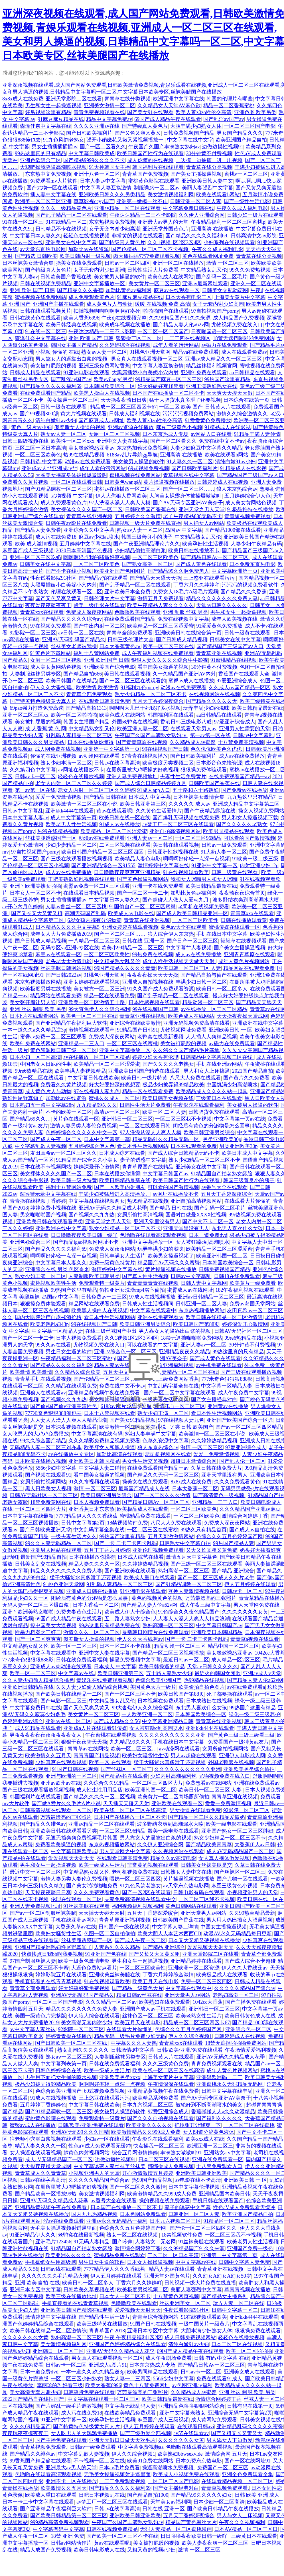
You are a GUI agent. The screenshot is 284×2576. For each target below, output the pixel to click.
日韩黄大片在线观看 (228, 407)
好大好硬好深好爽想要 (114, 1084)
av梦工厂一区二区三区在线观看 (178, 824)
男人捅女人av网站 (203, 523)
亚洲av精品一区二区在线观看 (127, 208)
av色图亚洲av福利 (192, 2385)
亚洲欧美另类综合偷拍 (249, 1769)
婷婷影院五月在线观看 (61, 1975)
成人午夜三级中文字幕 (205, 1605)
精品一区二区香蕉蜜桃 (228, 105)
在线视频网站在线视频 (214, 694)
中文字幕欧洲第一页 (235, 571)
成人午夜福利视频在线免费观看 (158, 653)
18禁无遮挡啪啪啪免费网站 (243, 338)
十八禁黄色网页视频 (176, 2296)
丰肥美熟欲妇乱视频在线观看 (81, 879)
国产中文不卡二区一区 (208, 1221)
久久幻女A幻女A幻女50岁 (221, 2276)
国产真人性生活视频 (145, 1276)
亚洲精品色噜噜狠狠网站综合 (191, 2406)
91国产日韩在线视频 (75, 1769)
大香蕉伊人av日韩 (254, 1844)
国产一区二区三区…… (188, 489)
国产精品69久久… (30, 1119)
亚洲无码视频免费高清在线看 (196, 1023)
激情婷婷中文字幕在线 (163, 865)
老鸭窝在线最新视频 (160, 1037)
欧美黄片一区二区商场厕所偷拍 (173, 1796)
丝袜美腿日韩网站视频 (66, 968)
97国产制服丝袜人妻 (33, 1961)
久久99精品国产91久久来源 (179, 318)
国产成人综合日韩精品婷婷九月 (150, 783)
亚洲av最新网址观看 (205, 283)
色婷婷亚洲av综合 (22, 1721)
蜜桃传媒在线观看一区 (234, 927)
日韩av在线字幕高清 (117, 763)
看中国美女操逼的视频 (163, 667)
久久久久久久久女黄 (245, 1612)
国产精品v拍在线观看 (103, 578)
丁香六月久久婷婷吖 (196, 585)
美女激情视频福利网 (171, 194)
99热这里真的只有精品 (40, 153)
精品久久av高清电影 (173, 1858)
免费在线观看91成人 (219, 2378)
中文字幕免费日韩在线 (188, 208)
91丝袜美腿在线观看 (86, 1906)
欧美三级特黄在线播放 (102, 2324)
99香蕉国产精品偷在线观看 (40, 2461)
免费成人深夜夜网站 (89, 612)
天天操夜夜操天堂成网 (242, 1016)
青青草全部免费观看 (129, 633)
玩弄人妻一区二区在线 (238, 2303)
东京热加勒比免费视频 (142, 448)
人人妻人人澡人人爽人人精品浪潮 (68, 1420)
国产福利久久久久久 (219, 2118)
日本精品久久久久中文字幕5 (67, 927)
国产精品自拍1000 (147, 2495)
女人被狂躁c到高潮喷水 (202, 1242)
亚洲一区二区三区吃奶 (35, 557)
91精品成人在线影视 (227, 427)
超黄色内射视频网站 (86, 2153)
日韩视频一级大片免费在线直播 (145, 523)
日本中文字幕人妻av (25, 817)
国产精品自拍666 (82, 674)
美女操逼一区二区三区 (72, 400)
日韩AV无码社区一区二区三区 (248, 1331)
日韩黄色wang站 (122, 482)
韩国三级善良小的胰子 (147, 537)
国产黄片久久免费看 (246, 1078)
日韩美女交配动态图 (225, 290)
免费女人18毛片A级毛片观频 (185, 592)
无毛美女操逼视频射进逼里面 (63, 2228)
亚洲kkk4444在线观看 (69, 811)
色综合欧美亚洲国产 (158, 1680)
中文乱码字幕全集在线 (99, 1529)
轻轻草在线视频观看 (243, 941)
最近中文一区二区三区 (35, 1872)
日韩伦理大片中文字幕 (109, 598)
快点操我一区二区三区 (158, 2146)
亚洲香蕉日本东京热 (91, 1509)
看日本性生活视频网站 (142, 1146)
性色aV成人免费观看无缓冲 (99, 2146)
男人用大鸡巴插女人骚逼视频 (239, 1920)
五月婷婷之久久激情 (138, 516)
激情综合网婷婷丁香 (245, 1516)
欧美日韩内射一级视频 (85, 256)
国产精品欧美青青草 (209, 1844)
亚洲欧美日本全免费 (127, 592)
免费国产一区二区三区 (222, 2467)
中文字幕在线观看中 (153, 1310)
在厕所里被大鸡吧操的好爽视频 (142, 770)
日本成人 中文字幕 (150, 797)
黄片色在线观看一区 (76, 1119)
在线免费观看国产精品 (45, 393)
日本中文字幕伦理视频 (194, 2187)
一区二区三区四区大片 (40, 1509)
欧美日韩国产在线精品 (71, 681)
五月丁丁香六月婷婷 (107, 1550)
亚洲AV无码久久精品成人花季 (113, 1208)
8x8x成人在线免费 (22, 99)
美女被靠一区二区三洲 (99, 989)
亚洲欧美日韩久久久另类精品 (112, 194)
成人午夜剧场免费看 (168, 2358)
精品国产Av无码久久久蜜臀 (168, 1262)
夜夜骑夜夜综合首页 (242, 893)
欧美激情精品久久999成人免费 (145, 2132)
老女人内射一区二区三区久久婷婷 (73, 783)
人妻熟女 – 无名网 (155, 2242)
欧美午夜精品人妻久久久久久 (160, 605)
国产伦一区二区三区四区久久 (204, 2228)
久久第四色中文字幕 (33, 770)
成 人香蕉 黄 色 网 (45, 728)
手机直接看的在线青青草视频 (48, 1981)
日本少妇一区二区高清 (35, 1057)
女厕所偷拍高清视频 (140, 1215)
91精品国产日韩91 (137, 1030)
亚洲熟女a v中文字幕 (227, 2153)
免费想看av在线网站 (208, 1783)
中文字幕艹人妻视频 (188, 948)
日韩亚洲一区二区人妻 (195, 201)
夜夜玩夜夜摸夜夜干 (25, 2433)
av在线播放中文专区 (71, 1454)
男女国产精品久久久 (240, 133)
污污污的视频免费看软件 (250, 585)
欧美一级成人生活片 (102, 1865)
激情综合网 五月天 (226, 2454)
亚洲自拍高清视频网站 (175, 831)
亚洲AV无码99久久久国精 (80, 2132)
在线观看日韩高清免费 (104, 701)
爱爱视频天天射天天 (71, 1858)
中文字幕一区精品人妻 (57, 1331)
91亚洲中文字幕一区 (214, 865)
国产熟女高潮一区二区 (147, 564)
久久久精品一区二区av (111, 2002)
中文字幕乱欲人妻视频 (40, 1146)
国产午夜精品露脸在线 (210, 811)
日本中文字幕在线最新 (28, 1516)
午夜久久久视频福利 (242, 2522)
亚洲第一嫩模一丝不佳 (142, 201)
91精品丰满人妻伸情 (257, 434)
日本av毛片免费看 (119, 2467)
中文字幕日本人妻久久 (35, 235)
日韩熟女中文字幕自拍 (185, 1543)
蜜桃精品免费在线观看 (145, 1516)
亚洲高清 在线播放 (212, 229)
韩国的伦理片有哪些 (229, 99)
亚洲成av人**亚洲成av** (49, 468)
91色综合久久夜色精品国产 (189, 1612)
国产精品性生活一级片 (104, 2317)
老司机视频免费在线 (135, 1872)
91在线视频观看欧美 (186, 872)
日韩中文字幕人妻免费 (244, 2262)
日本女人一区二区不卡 (35, 893)
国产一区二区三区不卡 (130, 1694)
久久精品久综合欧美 (77, 1372)
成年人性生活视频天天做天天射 (179, 961)
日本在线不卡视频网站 (45, 1167)
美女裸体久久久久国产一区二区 (87, 509)
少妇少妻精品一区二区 (71, 845)
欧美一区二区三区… (134, 1749)
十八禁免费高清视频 (241, 742)
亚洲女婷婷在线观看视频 (130, 927)
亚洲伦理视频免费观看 (158, 1550)
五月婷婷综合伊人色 (247, 496)
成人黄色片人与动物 (109, 304)
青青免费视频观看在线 (99, 112)
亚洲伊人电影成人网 (242, 1755)
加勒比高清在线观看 (119, 1454)
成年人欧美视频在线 (234, 619)
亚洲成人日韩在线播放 (91, 1591)
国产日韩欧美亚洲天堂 (45, 1529)
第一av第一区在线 (210, 735)
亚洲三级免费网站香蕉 (104, 366)
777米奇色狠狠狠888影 (227, 1379)
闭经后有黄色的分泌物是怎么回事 (211, 1126)
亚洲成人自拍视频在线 (147, 982)
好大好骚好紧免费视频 (83, 1988)
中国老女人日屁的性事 (45, 1064)
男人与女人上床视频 (240, 2515)
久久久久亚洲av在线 (96, 126)
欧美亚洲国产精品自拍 (241, 140)
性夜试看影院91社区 (53, 578)
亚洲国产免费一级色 (250, 2248)
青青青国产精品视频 (97, 1755)
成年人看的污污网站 (176, 345)
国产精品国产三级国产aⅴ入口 (250, 475)
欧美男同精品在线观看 (228, 831)
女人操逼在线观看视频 (35, 2153)
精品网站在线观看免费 (249, 968)
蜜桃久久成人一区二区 (114, 1098)
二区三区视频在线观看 (125, 845)
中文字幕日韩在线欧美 (93, 1078)
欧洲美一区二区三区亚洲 (43, 201)
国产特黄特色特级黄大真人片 (43, 701)
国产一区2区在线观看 (146, 1892)
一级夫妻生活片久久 (74, 1536)
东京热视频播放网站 (38, 982)
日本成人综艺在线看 (122, 1153)
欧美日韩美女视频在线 (168, 1098)
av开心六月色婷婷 (22, 906)
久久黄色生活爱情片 (159, 811)
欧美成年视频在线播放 (125, 324)
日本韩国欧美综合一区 (109, 386)
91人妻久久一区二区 (190, 461)
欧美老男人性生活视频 (71, 824)
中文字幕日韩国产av (165, 1173)
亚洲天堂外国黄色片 (166, 229)
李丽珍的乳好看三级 (60, 2385)
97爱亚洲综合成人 (236, 681)
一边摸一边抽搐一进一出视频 (209, 160)
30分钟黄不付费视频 (209, 153)
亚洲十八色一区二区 (97, 174)
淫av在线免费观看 (63, 2221)
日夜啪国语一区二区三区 (219, 331)
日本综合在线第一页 (246, 400)
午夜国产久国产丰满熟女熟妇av (164, 146)
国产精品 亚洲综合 (233, 1571)
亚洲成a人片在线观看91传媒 (95, 1728)
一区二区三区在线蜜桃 (132, 1043)
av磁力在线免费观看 (224, 345)
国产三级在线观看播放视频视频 (76, 859)
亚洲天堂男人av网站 (203, 1913)
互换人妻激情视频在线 (194, 1591)
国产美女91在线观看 (150, 112)
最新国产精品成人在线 (144, 1488)
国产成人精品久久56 (117, 1721)
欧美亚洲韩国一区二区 (222, 1256)
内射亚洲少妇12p (259, 865)
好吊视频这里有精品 (48, 112)
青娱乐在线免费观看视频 (104, 1680)
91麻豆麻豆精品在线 (61, 119)
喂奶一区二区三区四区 (135, 1879)
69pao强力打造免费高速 (36, 708)
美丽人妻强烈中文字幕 (207, 188)
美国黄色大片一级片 (153, 1687)
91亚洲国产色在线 (105, 1954)
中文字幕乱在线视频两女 (96, 1201)
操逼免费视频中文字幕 (135, 1660)
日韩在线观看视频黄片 (45, 311)
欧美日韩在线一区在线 (124, 817)
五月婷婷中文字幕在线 (85, 544)
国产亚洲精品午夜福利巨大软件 (71, 1023)
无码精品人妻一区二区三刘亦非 (46, 1447)
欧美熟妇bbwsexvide (179, 2454)
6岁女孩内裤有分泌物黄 (94, 920)
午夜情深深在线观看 (171, 2084)
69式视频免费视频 (148, 468)
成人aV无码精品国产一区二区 (240, 1851)
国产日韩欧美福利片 (89, 133)
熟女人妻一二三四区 (127, 2378)
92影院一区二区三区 (33, 633)
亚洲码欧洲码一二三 (219, 2077)
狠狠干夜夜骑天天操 (84, 1742)
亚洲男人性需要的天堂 (244, 728)
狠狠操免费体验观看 (203, 770)
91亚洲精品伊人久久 (32, 2235)
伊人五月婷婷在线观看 (250, 1584)
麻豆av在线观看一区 (177, 290)
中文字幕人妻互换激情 (105, 188)
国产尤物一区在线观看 (52, 188)
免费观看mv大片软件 (54, 181)
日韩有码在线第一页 (250, 2406)
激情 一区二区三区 (227, 263)
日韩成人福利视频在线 (134, 413)
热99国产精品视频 (152, 2180)
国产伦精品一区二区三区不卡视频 (150, 249)
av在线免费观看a (246, 1687)
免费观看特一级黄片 (102, 1283)
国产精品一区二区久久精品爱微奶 (206, 1817)
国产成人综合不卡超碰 (250, 1961)
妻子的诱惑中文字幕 (143, 1160)
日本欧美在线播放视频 (40, 1461)
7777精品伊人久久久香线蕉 (86, 1516)
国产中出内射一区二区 (99, 626)
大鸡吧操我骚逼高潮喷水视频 (53, 167)
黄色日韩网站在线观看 (191, 1906)
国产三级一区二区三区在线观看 (206, 1564)
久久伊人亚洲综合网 (201, 215)
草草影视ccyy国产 (94, 201)
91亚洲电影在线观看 (86, 372)
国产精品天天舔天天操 (155, 578)
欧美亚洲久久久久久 (149, 2125)
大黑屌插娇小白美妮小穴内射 (145, 372)
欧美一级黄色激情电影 (83, 1961)
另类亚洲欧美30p (222, 1139)
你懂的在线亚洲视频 (53, 756)
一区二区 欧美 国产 (181, 407)
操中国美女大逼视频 (53, 1625)
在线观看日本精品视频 (89, 893)
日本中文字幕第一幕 (107, 1139)
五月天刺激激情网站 (171, 1536)
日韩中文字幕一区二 (235, 2310)
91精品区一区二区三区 (229, 2221)
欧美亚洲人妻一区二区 (142, 728)
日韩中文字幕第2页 (83, 1523)
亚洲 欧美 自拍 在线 (37, 2283)
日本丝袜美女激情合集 (28, 263)
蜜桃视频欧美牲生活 (53, 1283)
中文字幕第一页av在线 (239, 1119)
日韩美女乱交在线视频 (40, 1564)
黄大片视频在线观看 (83, 413)
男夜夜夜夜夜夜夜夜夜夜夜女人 (46, 1735)
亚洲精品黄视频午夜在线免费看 (163, 2091)
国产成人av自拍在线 (252, 1529)
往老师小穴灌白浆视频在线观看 (46, 2139)
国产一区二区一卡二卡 (142, 893)
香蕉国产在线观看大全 (243, 674)
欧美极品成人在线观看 (142, 1509)
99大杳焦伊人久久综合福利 (99, 1009)
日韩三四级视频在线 (25, 441)
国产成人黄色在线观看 (201, 564)
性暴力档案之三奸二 (38, 1632)
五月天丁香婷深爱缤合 (152, 1913)
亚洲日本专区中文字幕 (35, 2289)
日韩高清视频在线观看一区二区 (56, 1810)
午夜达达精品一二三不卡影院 (142, 215)
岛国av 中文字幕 (183, 530)
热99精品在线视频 (147, 1201)
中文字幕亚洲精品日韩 (167, 1721)
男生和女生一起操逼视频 (53, 105)
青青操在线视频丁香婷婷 (38, 1201)
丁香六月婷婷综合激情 (168, 1975)
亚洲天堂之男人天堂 (201, 509)
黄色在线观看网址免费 (208, 256)
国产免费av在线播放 (244, 790)
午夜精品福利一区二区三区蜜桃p (228, 222)
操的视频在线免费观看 (164, 2200)
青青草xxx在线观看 (42, 612)
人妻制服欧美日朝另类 (94, 1276)
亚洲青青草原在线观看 (249, 954)
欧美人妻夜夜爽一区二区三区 (215, 2543)
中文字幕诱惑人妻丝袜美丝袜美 (109, 2166)
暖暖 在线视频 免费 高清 (162, 304)
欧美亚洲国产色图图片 (119, 571)
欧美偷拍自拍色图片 (201, 1687)
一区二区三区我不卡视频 (183, 1119)
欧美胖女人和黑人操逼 (109, 1447)
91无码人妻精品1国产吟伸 (103, 2242)
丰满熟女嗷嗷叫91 (180, 2153)
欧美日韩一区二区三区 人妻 (189, 968)
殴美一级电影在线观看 (99, 605)
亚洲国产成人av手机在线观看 (153, 2009)
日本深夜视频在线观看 (71, 1427)
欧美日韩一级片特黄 (144, 1078)
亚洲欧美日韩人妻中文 (207, 181)
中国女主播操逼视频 (223, 1927)
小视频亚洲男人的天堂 (252, 1892)
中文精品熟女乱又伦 (204, 270)
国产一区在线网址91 (247, 2461)
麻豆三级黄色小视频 (179, 427)
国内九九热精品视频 (94, 2214)
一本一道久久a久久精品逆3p (34, 1030)
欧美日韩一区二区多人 (222, 989)
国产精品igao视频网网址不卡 (86, 1242)
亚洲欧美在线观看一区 (177, 1803)
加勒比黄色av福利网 (128, 290)
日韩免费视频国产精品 (188, 133)
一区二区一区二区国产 (163, 331)
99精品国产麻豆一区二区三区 (168, 379)
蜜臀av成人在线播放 (191, 681)
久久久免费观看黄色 (237, 1482)
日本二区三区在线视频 (164, 2159)
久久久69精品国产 (30, 2426)
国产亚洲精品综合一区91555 (103, 865)
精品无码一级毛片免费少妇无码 (130, 2036)
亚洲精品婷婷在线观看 (196, 1961)
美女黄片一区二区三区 (154, 283)
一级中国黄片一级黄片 (204, 2324)
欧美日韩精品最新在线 (257, 708)
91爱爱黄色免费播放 (208, 420)
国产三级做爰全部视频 (145, 2433)
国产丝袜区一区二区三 (126, 1769)
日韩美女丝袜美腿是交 (206, 1865)
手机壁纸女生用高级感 (50, 2262)
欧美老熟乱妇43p (49, 1324)
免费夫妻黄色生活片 (79, 1612)
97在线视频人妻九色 (97, 1091)
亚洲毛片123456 (53, 2242)
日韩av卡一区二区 (35, 776)
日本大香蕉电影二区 (188, 297)
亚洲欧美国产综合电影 (109, 667)
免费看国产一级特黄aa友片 (238, 1742)
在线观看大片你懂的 (247, 1201)
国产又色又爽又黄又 (138, 133)
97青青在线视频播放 (145, 756)
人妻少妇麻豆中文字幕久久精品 (206, 448)
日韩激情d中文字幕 (133, 2050)
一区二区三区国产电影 (249, 126)
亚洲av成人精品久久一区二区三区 (224, 359)
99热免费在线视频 (152, 954)
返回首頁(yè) (144, 1427)
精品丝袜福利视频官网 (211, 366)
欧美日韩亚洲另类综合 (209, 1132)
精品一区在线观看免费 (109, 995)
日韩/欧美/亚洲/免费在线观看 (190, 2050)
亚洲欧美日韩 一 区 (230, 1030)
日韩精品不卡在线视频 (61, 229)
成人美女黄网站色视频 (251, 503)
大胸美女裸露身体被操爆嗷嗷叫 (71, 475)
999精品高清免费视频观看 (59, 2522)
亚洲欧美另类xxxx (119, 2077)
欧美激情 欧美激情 (97, 687)
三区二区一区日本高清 (40, 448)
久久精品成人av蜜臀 (193, 742)
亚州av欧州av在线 (60, 1783)
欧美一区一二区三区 (74, 1646)
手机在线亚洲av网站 (219, 1064)
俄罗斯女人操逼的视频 (80, 427)
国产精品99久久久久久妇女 (201, 2495)
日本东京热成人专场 (165, 434)
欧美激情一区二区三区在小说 (84, 804)
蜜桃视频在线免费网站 (40, 297)
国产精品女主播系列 (224, 2296)
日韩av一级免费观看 (224, 845)
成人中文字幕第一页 (73, 817)
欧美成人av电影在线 (131, 913)
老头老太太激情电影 (69, 961)
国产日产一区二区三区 (192, 941)
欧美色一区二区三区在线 (89, 1016)
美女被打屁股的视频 (53, 366)
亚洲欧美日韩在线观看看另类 (49, 1221)
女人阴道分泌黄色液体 (208, 2132)
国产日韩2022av (63, 975)
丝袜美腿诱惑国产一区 (50, 838)
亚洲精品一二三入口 (81, 1043)
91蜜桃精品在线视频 (233, 660)
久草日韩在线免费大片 (216, 1468)
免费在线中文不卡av (222, 441)
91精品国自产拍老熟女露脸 (221, 1173)
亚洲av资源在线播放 (131, 427)
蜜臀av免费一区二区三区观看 (96, 886)
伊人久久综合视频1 (190, 2036)
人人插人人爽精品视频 (211, 1037)
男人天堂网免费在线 (256, 1605)
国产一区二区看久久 (103, 146)
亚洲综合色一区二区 (248, 2029)
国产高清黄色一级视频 (219, 1495)
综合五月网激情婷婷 (135, 2153)
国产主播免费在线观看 (251, 2002)
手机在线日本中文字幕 (222, 934)
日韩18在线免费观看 (237, 1276)
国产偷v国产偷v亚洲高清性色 (64, 1406)
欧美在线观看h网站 (218, 194)
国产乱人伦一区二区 (242, 1461)
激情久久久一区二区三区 (91, 1632)
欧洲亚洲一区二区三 (210, 2146)
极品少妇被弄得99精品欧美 (173, 1084)
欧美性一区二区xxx (72, 441)
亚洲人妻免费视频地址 (132, 776)
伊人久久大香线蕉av (140, 1639)
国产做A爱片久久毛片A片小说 (66, 1803)
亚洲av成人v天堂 (262, 1673)
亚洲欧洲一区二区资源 (193, 1968)
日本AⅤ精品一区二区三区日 (246, 2529)
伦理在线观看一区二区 (76, 592)
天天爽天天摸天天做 (229, 393)
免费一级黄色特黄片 (112, 1262)
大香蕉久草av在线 (75, 1927)
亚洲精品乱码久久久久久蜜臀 (249, 2426)
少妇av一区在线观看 (107, 2139)
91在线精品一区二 (66, 222)
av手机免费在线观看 (219, 1365)
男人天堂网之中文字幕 (125, 1851)
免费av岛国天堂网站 (252, 1304)
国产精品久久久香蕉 (80, 290)
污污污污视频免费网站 (188, 413)
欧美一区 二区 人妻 (164, 1112)
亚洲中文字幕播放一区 (100, 283)
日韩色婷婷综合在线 (58, 2070)
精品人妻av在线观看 (172, 2269)
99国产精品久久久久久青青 (125, 968)
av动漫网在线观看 (99, 756)
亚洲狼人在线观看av (43, 1393)
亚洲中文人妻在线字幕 (122, 441)
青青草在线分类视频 (127, 99)
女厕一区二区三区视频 (114, 434)
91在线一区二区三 (22, 222)
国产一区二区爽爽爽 (38, 1639)
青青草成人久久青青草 (40, 2173)
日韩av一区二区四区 (127, 263)
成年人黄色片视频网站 (243, 961)
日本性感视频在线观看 (154, 1002)
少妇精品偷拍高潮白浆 (140, 550)
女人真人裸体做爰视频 (224, 1858)
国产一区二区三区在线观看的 (132, 681)
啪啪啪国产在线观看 (166, 311)
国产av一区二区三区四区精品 (249, 1427)
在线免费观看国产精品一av (239, 776)
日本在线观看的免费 (194, 1146)
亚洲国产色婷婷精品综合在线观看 (127, 2344)
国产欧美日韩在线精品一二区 (68, 1694)
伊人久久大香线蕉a (52, 687)
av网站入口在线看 (211, 434)
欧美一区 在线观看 (110, 1762)
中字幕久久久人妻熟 (134, 2043)
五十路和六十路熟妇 (196, 790)
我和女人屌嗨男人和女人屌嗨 (204, 879)
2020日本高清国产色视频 (84, 550)
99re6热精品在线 (33, 1071)
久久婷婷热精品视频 (214, 1440)
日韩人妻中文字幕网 (204, 1283)
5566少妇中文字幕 (55, 1468)
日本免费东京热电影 (252, 564)
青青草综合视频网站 (155, 2317)
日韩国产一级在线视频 (124, 1927)
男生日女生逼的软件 (69, 1351)
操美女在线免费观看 (79, 263)
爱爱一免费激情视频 (58, 797)
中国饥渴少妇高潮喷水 (232, 1084)
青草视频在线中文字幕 (188, 475)
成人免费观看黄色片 (91, 297)
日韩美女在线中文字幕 (45, 564)
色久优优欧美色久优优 (216, 749)
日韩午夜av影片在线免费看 (76, 523)
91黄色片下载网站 (50, 653)
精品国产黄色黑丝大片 (191, 2522)
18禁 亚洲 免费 (67, 2536)
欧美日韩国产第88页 (196, 1324)
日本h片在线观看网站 (34, 1016)
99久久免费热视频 (250, 270)
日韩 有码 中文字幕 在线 (221, 2358)
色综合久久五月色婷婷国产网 (229, 1536)
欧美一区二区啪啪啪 (74, 715)
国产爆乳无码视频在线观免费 (186, 817)
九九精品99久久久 (96, 1105)
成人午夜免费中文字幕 (243, 1393)
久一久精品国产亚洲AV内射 (184, 674)
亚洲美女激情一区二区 (109, 105)
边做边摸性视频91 (222, 146)
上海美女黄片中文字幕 (239, 297)
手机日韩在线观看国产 (218, 2200)
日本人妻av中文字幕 (103, 181)
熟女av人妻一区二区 (104, 352)
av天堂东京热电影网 (43, 249)
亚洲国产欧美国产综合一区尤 (239, 1420)
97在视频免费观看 (50, 626)
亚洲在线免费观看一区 (217, 2159)
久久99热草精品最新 (252, 1913)
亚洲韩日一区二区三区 (127, 1119)
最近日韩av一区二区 (186, 1660)
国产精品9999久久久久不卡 (94, 160)
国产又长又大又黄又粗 (36, 913)
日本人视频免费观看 (79, 1338)
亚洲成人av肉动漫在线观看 (61, 1666)
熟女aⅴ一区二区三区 (69, 2057)
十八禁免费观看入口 (219, 2166)
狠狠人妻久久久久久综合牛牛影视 (169, 660)
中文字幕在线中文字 (190, 140)
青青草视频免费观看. (44, 2447)
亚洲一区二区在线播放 (178, 263)
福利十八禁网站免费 (96, 653)
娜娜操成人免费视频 (171, 2166)
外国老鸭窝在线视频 (135, 722)
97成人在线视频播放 (152, 1297)
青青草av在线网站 (88, 1749)
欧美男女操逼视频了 (171, 1256)
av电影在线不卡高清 (198, 2180)
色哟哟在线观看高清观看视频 (153, 1235)
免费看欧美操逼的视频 (60, 1844)
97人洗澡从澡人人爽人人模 (120, 503)
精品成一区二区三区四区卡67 (123, 407)
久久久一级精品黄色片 (66, 208)
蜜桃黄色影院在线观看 (153, 181)
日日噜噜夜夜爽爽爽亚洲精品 (127, 872)
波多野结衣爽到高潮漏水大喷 (246, 900)
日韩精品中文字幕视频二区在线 (217, 1057)
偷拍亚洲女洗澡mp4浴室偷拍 (132, 1290)
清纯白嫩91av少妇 (55, 420)
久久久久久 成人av (189, 804)
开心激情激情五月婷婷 (147, 2173)
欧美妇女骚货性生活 (145, 1755)
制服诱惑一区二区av (157, 188)
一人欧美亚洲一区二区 (147, 1714)
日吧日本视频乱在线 (102, 2495)
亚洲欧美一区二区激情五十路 (92, 1002)
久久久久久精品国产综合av (244, 1988)
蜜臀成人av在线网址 (190, 1290)
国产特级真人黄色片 (145, 126)
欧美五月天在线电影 (155, 1981)
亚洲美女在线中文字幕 (71, 242)
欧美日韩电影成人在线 (99, 2550)
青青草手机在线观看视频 (43, 1379)
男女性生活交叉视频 (145, 1461)
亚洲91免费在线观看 (204, 372)
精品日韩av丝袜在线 (139, 1995)
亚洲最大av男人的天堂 (162, 222)
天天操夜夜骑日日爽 (124, 400)
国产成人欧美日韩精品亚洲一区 (192, 913)
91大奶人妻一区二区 (224, 852)
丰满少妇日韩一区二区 (201, 982)
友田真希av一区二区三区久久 (63, 1153)
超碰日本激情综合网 (194, 1461)
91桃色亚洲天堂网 (150, 352)
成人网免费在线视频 (58, 749)
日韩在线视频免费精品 (45, 283)
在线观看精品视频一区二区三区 (237, 2481)
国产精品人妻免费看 (38, 530)
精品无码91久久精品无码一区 (166, 1139)
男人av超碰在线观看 (193, 1755)
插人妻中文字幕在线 (53, 194)
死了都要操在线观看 (229, 1694)
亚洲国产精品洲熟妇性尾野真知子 (53, 1947)
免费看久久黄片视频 (25, 482)
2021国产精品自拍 (252, 1071)
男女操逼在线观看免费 (195, 1810)
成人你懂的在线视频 (150, 160)
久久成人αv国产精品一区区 (239, 687)
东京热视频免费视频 (112, 222)
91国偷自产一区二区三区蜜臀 (142, 906)
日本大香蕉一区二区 (195, 1488)
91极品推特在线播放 (250, 509)
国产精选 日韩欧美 (36, 256)
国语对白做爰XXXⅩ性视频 (195, 1215)
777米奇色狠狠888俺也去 (53, 1413)
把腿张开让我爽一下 (198, 2125)
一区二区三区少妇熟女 (76, 2378)
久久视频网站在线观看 (178, 1851)
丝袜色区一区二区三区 (147, 2016)
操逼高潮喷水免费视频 (168, 2467)
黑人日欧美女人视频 (48, 1488)
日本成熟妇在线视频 (209, 1701)
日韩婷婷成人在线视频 (222, 482)
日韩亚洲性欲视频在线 (172, 852)
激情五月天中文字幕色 (191, 1557)
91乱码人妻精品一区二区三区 (79, 735)
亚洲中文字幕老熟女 (182, 2413)
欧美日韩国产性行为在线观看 (150, 153)
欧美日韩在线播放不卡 (194, 550)
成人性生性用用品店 (99, 1790)
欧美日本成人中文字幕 (247, 1153)
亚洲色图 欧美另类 (255, 112)
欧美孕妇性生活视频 (205, 544)
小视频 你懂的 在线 (57, 352)
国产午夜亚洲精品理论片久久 (146, 544)
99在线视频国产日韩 (165, 749)
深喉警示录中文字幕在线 (48, 1194)
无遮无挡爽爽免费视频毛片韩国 (81, 1838)
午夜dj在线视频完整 (124, 318)
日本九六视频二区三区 (147, 2105)
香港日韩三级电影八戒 (186, 722)
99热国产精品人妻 (233, 1543)
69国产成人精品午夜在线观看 (167, 119)
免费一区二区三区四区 (206, 1981)
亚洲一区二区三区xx (25, 715)
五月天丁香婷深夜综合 (158, 701)
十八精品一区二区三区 (94, 941)
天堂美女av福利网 (170, 2502)
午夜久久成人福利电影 (242, 208)
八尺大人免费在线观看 (195, 1078)
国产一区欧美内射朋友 (119, 1187)
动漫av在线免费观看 (88, 461)
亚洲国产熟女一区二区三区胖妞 (237, 1831)
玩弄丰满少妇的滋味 (206, 708)
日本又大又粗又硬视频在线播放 (204, 1940)
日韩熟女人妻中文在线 (186, 1872)
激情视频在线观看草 (91, 1030)
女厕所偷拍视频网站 (43, 1482)
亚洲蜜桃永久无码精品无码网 (230, 2084)
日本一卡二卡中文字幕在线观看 (38, 2502)
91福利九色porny (139, 687)
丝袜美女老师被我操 (74, 646)
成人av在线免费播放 (242, 756)
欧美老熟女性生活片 (199, 2016)
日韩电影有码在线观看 (198, 1892)
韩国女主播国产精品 (74, 345)
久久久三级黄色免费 (166, 2064)
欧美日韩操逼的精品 (162, 1666)
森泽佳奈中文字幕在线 (45, 126)
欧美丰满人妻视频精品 (80, 1071)
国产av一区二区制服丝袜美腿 (43, 1913)
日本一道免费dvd (208, 1235)
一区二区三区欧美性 (195, 920)
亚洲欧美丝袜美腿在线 (114, 1975)
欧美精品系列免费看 (155, 2098)
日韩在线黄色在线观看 (35, 318)
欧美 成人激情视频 (36, 544)
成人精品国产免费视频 (238, 318)
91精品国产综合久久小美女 (87, 1160)
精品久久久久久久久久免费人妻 (222, 598)
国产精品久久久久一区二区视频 (99, 1796)
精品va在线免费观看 (196, 352)
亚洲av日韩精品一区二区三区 (211, 1297)
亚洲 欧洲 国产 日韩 (32, 290)
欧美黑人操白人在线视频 (102, 393)
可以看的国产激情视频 (249, 838)
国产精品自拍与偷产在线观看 (213, 975)
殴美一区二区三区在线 (168, 646)
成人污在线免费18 (55, 537)
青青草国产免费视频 (145, 174)
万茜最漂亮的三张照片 (210, 1598)
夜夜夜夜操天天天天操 (152, 975)
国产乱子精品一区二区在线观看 (71, 215)
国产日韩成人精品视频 (181, 639)
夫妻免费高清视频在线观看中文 (140, 1899)
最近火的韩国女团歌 (217, 1673)
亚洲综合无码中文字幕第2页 (240, 2413)
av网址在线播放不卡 (81, 770)
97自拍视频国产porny (215, 311)
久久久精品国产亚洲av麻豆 (250, 1509)
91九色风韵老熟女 (63, 140)
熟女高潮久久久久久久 (83, 2050)
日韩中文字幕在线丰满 (227, 2091)
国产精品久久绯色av (43, 1824)
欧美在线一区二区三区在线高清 (130, 1810)
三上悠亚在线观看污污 (209, 578)
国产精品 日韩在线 (105, 797)
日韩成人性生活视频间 (147, 1304)
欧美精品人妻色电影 (138, 859)
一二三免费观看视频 (122, 2481)
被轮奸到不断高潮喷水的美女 (210, 2105)
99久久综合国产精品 (43, 1440)
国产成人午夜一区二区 (56, 1139)
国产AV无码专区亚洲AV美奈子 (188, 503)
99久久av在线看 (53, 1345)
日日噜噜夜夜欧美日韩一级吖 (84, 1235)
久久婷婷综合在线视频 (125, 345)
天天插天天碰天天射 (126, 1803)
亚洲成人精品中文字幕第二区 (246, 804)
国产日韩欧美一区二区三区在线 (71, 2043)
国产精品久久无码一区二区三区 (163, 1475)
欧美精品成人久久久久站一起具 (212, 1091)
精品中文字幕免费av (109, 119)
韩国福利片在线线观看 (158, 167)
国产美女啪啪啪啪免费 (91, 1885)
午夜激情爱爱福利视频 (250, 2050)
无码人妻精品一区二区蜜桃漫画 (176, 2529)
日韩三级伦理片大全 (130, 639)
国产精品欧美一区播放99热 (45, 2194)
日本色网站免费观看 (143, 2214)
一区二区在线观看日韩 (76, 482)
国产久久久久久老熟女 (241, 824)
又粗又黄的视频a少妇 (151, 2550)
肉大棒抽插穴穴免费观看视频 (146, 256)
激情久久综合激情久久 (242, 413)
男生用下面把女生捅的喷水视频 (61, 2077)
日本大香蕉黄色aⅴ (120, 646)
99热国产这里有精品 (227, 379)
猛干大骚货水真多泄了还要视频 (185, 400)
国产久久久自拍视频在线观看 (160, 2118)
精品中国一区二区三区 (233, 1646)
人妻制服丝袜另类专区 (35, 674)
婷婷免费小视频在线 (53, 1208)
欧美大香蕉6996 (81, 318)
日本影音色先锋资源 (219, 763)
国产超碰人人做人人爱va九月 (176, 900)
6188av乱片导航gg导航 (132, 455)
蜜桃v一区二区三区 (246, 174)
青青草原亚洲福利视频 (124, 1920)
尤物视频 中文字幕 (72, 496)
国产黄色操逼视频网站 (142, 879)
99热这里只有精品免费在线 (109, 1625)
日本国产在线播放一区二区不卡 (168, 393)
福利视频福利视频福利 (137, 1906)
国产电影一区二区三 (63, 1701)
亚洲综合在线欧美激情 (135, 1023)
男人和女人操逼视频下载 (250, 817)
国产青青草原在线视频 (141, 742)
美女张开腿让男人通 (33, 1002)
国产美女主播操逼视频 (196, 174)
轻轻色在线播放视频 (86, 235)
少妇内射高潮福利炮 (173, 1776)
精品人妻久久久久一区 (94, 1564)
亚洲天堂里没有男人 (157, 1221)
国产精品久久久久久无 (211, 701)
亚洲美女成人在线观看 (249, 2372)
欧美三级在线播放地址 (71, 2296)
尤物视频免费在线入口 (237, 324)
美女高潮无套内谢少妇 (86, 2022)
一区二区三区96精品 (198, 838)
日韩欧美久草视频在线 (89, 2289)
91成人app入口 (153, 790)
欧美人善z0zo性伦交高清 (204, 112)
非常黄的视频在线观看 (137, 235)
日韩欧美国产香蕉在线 (66, 277)
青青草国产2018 (107, 2331)
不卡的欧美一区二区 (69, 1112)
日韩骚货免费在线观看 (214, 1112)
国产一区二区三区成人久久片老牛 (215, 1577)
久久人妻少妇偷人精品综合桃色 (38, 1680)
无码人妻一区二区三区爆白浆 (36, 1605)
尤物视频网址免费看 (183, 1030)
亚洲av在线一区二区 (68, 1721)
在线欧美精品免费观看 (130, 2413)
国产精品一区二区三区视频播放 (168, 1653)
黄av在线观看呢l (114, 811)
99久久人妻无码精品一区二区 (58, 1543)
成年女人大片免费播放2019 (61, 934)
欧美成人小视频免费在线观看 (186, 2474)
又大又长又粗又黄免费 (211, 1550)
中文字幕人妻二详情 (102, 1468)
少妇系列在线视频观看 (229, 242)
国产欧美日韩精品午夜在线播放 (223, 2509)
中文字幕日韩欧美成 (91, 153)
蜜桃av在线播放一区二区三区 (127, 489)
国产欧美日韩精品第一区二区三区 (68, 2515)
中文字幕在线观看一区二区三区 (103, 2399)
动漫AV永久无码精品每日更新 (237, 1933)
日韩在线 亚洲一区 (143, 941)
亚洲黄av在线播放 (228, 1406)
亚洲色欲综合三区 (40, 160)
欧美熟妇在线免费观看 (164, 2002)
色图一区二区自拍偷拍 (109, 1933)
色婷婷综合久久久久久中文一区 (81, 1132)
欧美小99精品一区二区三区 (132, 948)
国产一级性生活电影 (247, 201)
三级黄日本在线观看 (219, 1098)
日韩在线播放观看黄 (244, 920)
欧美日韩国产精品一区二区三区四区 (103, 852)
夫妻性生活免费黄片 (183, 776)
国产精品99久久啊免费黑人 (178, 571)
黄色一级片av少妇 (31, 427)
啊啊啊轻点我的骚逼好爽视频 (96, 557)
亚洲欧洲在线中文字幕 (257, 1023)
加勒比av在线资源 (88, 249)
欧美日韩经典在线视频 (71, 324)
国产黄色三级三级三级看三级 (241, 1735)
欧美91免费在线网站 (33, 1043)
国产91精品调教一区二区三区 (58, 489)
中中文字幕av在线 (195, 2262)
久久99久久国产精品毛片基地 (186, 1050)
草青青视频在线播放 (247, 2289)
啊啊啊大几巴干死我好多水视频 (145, 708)
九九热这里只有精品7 (251, 797)
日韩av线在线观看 (60, 2269)
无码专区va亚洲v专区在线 (69, 948)
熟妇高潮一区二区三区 (183, 1571)
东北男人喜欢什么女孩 (237, 1228)
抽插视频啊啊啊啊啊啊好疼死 (107, 311)
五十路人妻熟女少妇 (127, 1618)
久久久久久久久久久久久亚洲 (172, 1735)
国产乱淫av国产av (223, 119)
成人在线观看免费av (244, 352)
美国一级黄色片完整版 (40, 2016)
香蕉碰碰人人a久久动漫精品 (223, 2111)
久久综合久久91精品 (106, 1783)
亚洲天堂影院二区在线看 (74, 99)
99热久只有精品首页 (203, 1529)
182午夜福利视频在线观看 (244, 1290)
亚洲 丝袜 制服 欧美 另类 (38, 1009)
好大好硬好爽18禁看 (160, 386)
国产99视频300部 (39, 413)
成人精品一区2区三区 (235, 1660)
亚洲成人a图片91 (108, 2365)
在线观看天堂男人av (193, 728)
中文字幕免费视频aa (141, 2447)
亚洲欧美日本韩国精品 (94, 1461)
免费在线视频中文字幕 (183, 619)
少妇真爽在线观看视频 (61, 1762)
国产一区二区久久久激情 (162, 1495)
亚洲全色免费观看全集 (247, 2474)
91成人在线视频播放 (53, 2098)
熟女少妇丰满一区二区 (66, 763)
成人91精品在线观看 (38, 1728)
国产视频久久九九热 (91, 1215)
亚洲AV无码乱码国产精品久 (73, 639)
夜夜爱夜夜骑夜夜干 (48, 605)
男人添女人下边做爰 (229, 2440)
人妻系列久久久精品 (117, 1947)
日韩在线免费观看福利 (81, 1660)
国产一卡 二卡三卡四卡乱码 (125, 1543)
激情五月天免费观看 (160, 598)
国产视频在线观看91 (48, 1475)
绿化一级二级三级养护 (254, 1714)
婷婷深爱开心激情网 (97, 1167)
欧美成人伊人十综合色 (130, 1612)
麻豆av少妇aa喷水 (99, 537)
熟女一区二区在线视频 (132, 2235)
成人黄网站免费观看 (214, 2420)
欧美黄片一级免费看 (253, 1283)
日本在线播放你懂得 (91, 742)
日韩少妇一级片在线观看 (255, 215)
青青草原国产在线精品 (147, 1167)
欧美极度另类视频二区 (168, 763)
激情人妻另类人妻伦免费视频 (83, 1126)
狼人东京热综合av (236, 489)
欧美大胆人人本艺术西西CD (169, 1933)
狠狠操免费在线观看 (258, 2331)
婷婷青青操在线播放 (69, 2036)
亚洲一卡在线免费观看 (157, 886)
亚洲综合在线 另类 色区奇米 (57, 1269)
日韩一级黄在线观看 (64, 407)
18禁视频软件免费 (127, 1523)
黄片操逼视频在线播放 (169, 482)
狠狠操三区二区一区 (139, 338)
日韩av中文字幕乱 (253, 735)
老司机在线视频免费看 (203, 906)
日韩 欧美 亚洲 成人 (257, 2495)
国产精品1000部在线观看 (232, 530)
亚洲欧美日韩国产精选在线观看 (144, 1071)
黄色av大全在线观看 (183, 927)
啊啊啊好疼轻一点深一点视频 (196, 859)
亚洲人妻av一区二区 (150, 838)
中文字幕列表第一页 (63, 2064)
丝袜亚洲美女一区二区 (185, 2303)
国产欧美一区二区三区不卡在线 (122, 2536)
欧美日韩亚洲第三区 (143, 804)
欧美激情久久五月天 (48, 1755)
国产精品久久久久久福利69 (196, 235)
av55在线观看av (191, 2433)
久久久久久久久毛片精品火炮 (54, 2276)
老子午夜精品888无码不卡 (192, 516)
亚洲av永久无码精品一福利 (116, 2221)
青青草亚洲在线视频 (219, 653)
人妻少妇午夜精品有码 (256, 544)
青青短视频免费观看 (247, 516)
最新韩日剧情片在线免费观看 (155, 1632)
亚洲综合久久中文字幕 (89, 530)
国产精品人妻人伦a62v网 (181, 324)
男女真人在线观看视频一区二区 (147, 359)
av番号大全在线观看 (224, 1187)
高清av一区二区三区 (117, 1112)
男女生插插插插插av (55, 146)
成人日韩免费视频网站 (190, 2337)
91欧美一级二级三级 (255, 859)
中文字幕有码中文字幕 (58, 2529)
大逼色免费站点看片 (94, 1968)
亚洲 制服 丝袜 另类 (185, 612)
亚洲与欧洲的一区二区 (71, 1776)
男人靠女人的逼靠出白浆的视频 (72, 359)
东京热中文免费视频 (48, 174)
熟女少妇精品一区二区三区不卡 (150, 694)
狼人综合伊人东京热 (171, 934)
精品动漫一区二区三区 (208, 1002)
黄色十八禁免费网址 (146, 2385)
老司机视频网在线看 (168, 1454)
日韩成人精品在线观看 (35, 372)
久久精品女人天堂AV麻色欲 (169, 105)
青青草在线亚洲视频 (89, 516)
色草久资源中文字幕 (166, 1440)
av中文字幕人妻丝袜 (33, 2029)
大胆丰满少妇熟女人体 (196, 126)
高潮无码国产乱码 (85, 913)
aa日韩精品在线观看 (252, 372)
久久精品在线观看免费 (71, 1386)
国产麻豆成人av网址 (101, 420)
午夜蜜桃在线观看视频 (111, 1735)
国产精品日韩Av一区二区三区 (215, 557)
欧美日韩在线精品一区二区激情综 (224, 1317)
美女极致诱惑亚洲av (91, 448)
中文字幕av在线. (76, 1673)
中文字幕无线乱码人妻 (130, 2406)
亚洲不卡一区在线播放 (71, 2481)
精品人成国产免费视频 (45, 2550)
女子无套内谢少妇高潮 (114, 229)
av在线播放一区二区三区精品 (214, 1009)
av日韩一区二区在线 (81, 633)
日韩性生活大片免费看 (152, 270)
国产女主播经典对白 (214, 1399)
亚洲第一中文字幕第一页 (111, 749)
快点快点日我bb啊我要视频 (52, 1954)
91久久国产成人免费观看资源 (160, 989)
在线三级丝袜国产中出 (111, 1331)
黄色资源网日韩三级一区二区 (63, 1050)
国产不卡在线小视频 (69, 571)
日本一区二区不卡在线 (125, 1646)
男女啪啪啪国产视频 (43, 1215)
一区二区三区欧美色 (38, 455)
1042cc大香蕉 (207, 2002)
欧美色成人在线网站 (170, 277)
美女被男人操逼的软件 (119, 277)
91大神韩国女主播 (109, 167)
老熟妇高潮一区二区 (236, 1995)
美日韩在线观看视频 (127, 674)
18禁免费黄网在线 (50, 1502)
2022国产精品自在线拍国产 (33, 2399)
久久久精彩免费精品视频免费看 (104, 1440)
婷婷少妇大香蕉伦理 (155, 1057)
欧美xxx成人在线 (205, 2139)
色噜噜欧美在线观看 (137, 612)
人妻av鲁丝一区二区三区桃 (76, 906)
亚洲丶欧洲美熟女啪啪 (35, 886)
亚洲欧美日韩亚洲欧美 (201, 2173)
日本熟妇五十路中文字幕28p (42, 1105)
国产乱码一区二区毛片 (221, 277)
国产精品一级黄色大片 (137, 1988)
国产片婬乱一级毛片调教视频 (68, 2406)
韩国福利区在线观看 (171, 715)
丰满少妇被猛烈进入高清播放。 (114, 1194)
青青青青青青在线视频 (152, 1283)
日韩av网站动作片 (71, 2543)
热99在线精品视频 (83, 455)
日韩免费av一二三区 (104, 1297)
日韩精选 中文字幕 (41, 461)
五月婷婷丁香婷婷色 (43, 2105)
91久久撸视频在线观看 (94, 1482)
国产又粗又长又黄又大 (236, 2433)
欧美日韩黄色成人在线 (250, 2016)
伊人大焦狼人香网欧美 (121, 496)
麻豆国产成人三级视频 (28, 550)
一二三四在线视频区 (187, 338)
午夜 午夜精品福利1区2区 (133, 2337)
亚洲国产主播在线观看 (58, 304)
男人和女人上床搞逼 (207, 1071)
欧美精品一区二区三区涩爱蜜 (160, 626)
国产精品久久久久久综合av (71, 619)
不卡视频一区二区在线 (99, 2461)
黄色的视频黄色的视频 (157, 1598)
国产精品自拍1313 (86, 708)
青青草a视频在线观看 (254, 1639)
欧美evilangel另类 (113, 379)
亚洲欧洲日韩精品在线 (28, 1687)
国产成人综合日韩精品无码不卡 (183, 1153)
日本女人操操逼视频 (150, 2262)
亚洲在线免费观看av (160, 1317)
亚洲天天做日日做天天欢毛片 (122, 2440)
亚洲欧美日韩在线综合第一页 (188, 633)
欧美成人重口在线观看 (149, 1577)
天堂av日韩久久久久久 (221, 605)
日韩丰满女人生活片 (122, 1256)
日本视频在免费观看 (160, 1701)
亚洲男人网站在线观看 (56, 1550)
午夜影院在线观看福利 (198, 1105)
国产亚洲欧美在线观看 (130, 1571)
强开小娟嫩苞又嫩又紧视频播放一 (125, 140)
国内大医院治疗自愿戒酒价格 (48, 1317)
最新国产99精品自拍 (44, 1557)
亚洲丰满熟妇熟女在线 (211, 386)
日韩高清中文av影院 (254, 235)
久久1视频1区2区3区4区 (174, 242)
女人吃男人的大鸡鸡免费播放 (35, 1434)
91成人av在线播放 (119, 824)
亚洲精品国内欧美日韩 (224, 2194)
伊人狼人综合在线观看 (94, 2016)
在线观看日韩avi (195, 2426)
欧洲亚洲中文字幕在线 (178, 99)
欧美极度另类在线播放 (45, 989)
